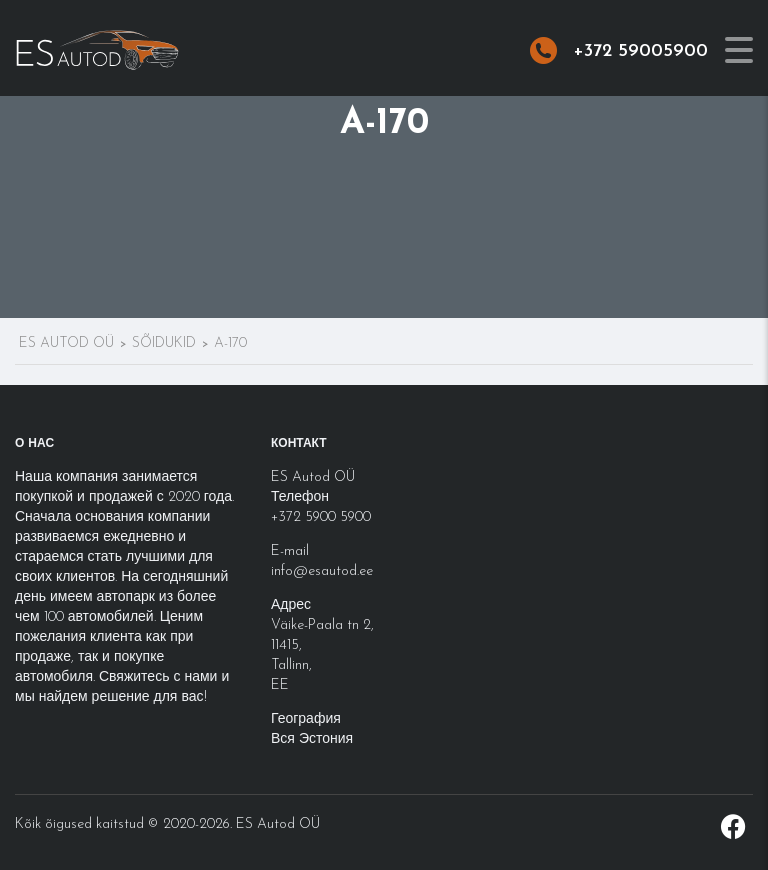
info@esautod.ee (322, 571)
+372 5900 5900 (321, 517)
